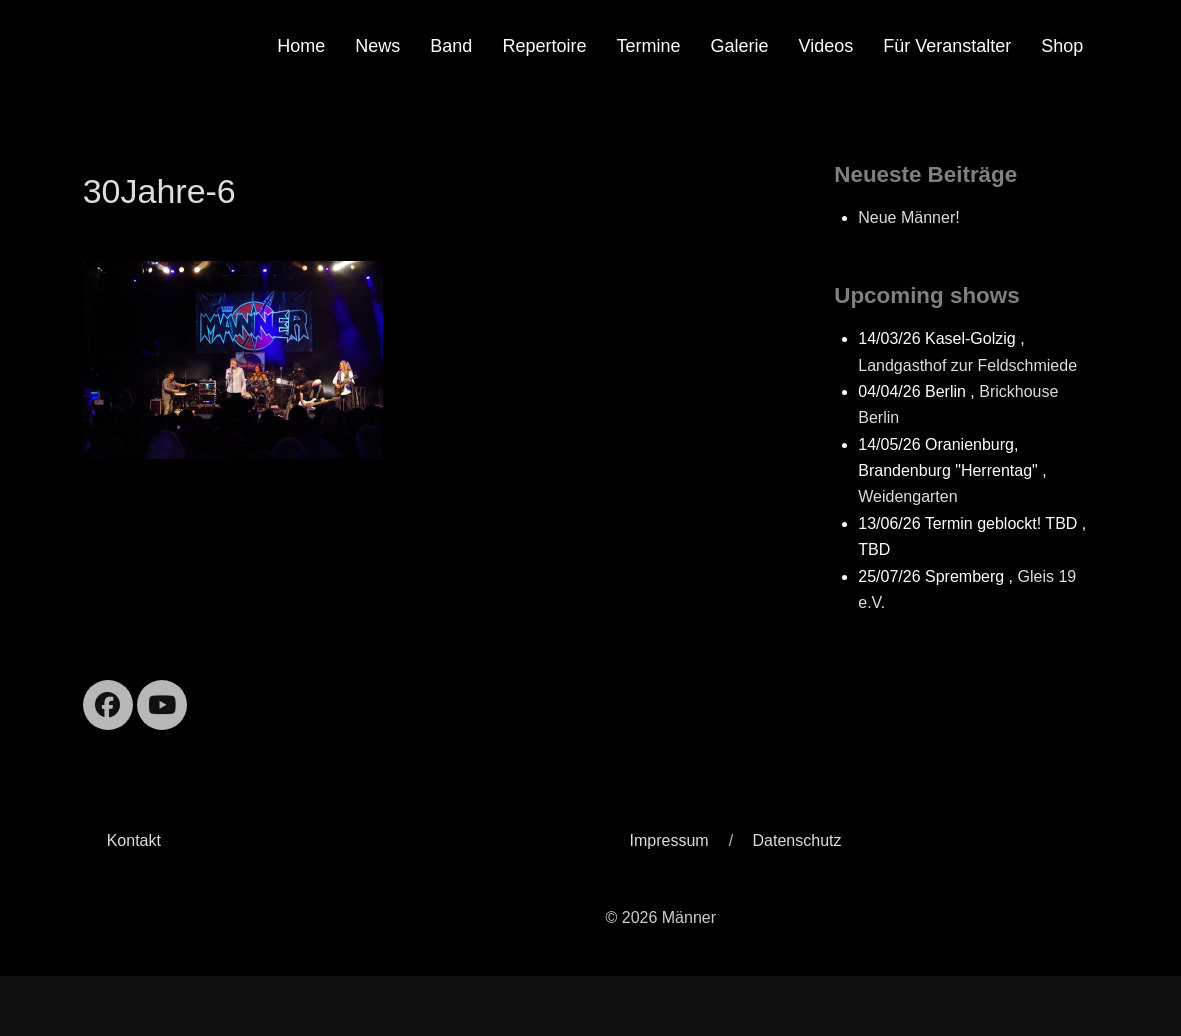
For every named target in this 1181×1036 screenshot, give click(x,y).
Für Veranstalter (947, 46)
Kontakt (134, 840)
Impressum (669, 840)
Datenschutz (797, 840)
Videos (826, 46)
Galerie (739, 46)
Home (301, 46)
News (377, 46)
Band (451, 46)
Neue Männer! (908, 217)
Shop (1062, 46)
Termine (648, 46)
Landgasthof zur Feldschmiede (967, 365)
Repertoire (544, 46)
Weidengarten (907, 496)
